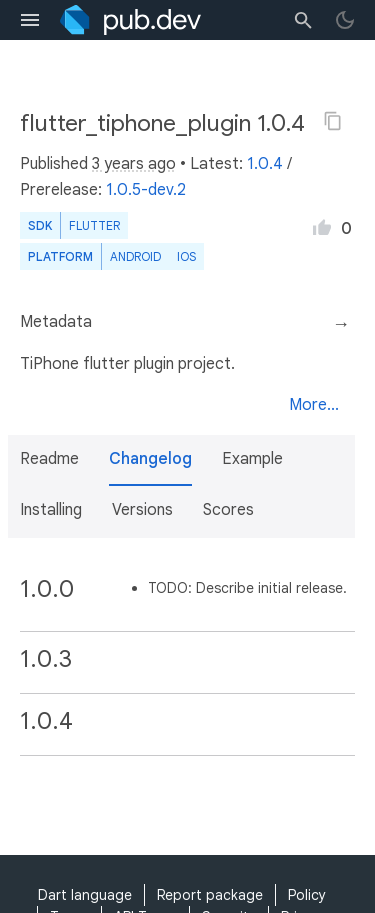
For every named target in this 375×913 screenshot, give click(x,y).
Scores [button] (228, 510)
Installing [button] (51, 510)
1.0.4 (265, 164)
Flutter (94, 225)
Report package (210, 895)
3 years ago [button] (134, 164)
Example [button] (252, 459)
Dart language (85, 895)
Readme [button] (49, 459)
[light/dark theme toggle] (345, 20)
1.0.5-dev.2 (146, 190)
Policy (307, 895)
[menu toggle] (30, 20)
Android (135, 256)
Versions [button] (142, 510)
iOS (186, 256)
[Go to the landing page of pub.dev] (130, 20)
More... (314, 405)
